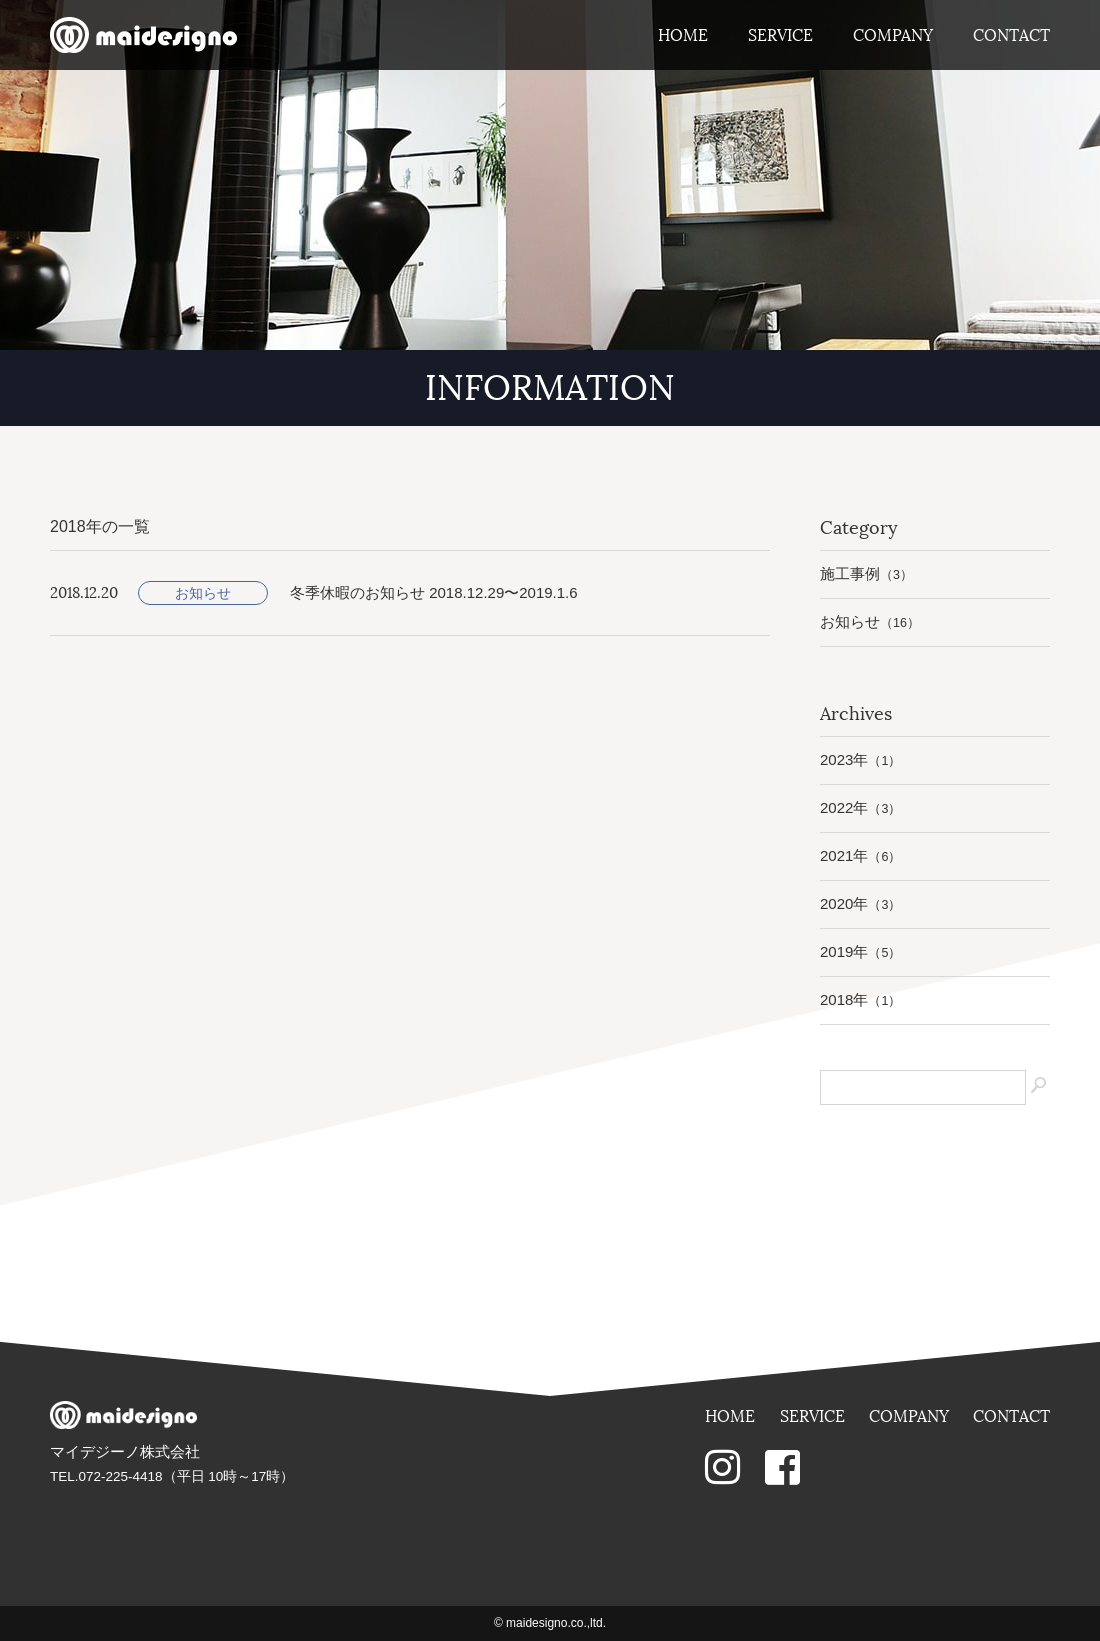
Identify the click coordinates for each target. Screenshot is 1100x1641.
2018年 (860, 999)
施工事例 (866, 573)
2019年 (860, 951)
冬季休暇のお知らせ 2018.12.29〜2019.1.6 (434, 592)
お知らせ (203, 593)
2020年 (860, 903)
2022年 (860, 807)
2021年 (860, 855)
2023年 (860, 759)
